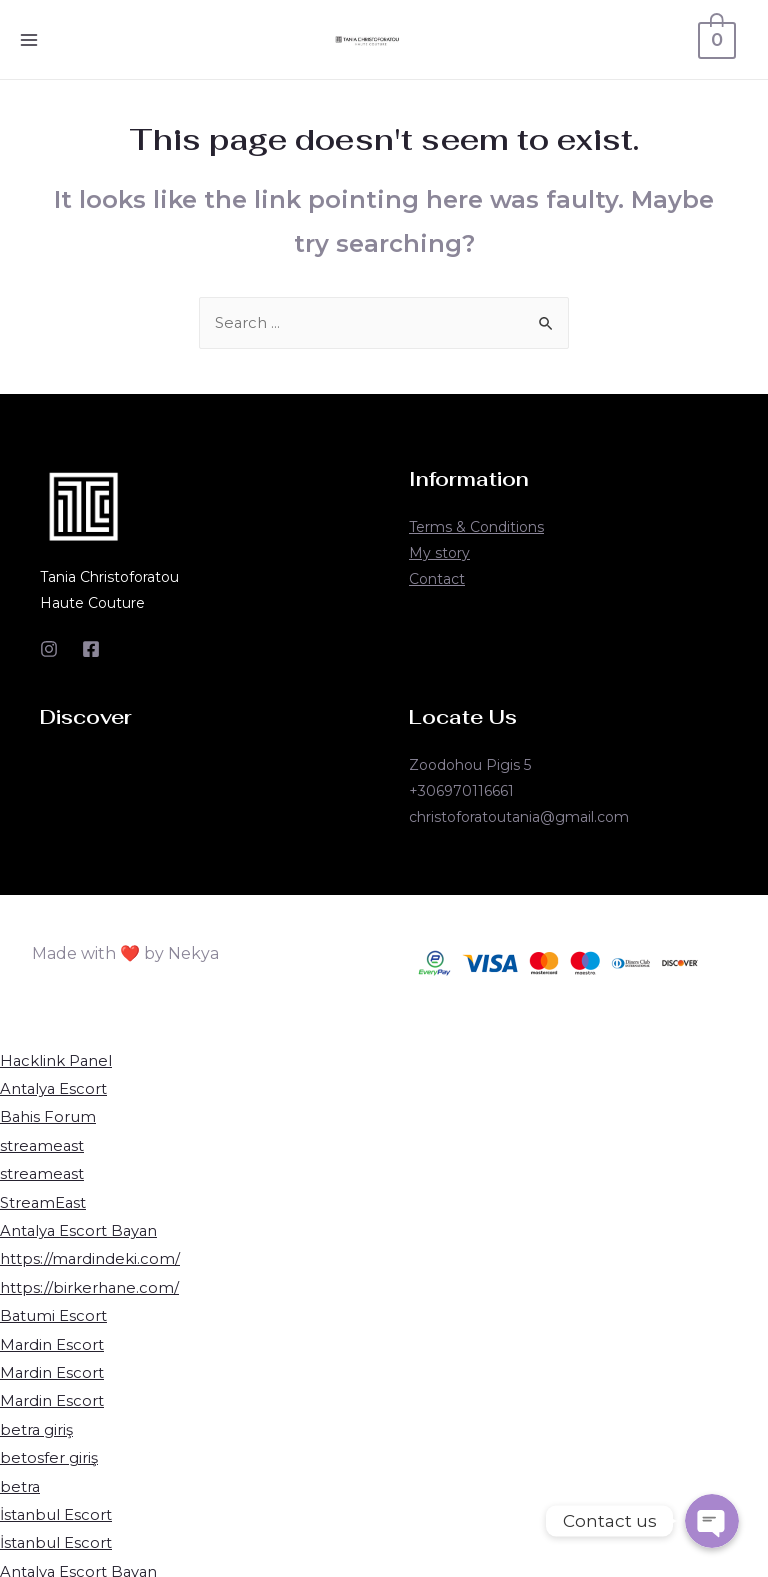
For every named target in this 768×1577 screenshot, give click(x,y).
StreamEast (44, 1200)
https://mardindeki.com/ (90, 1256)
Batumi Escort (54, 1311)
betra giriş (37, 1423)
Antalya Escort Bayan (80, 1228)
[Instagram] (49, 650)
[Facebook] (91, 650)
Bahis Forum (48, 1116)
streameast (43, 1144)
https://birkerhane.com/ (90, 1283)
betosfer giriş (49, 1450)
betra (20, 1478)
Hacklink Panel (57, 1061)
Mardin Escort (52, 1339)
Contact (437, 580)
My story (439, 554)
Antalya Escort (54, 1089)
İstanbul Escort (57, 1506)
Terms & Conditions (476, 528)
